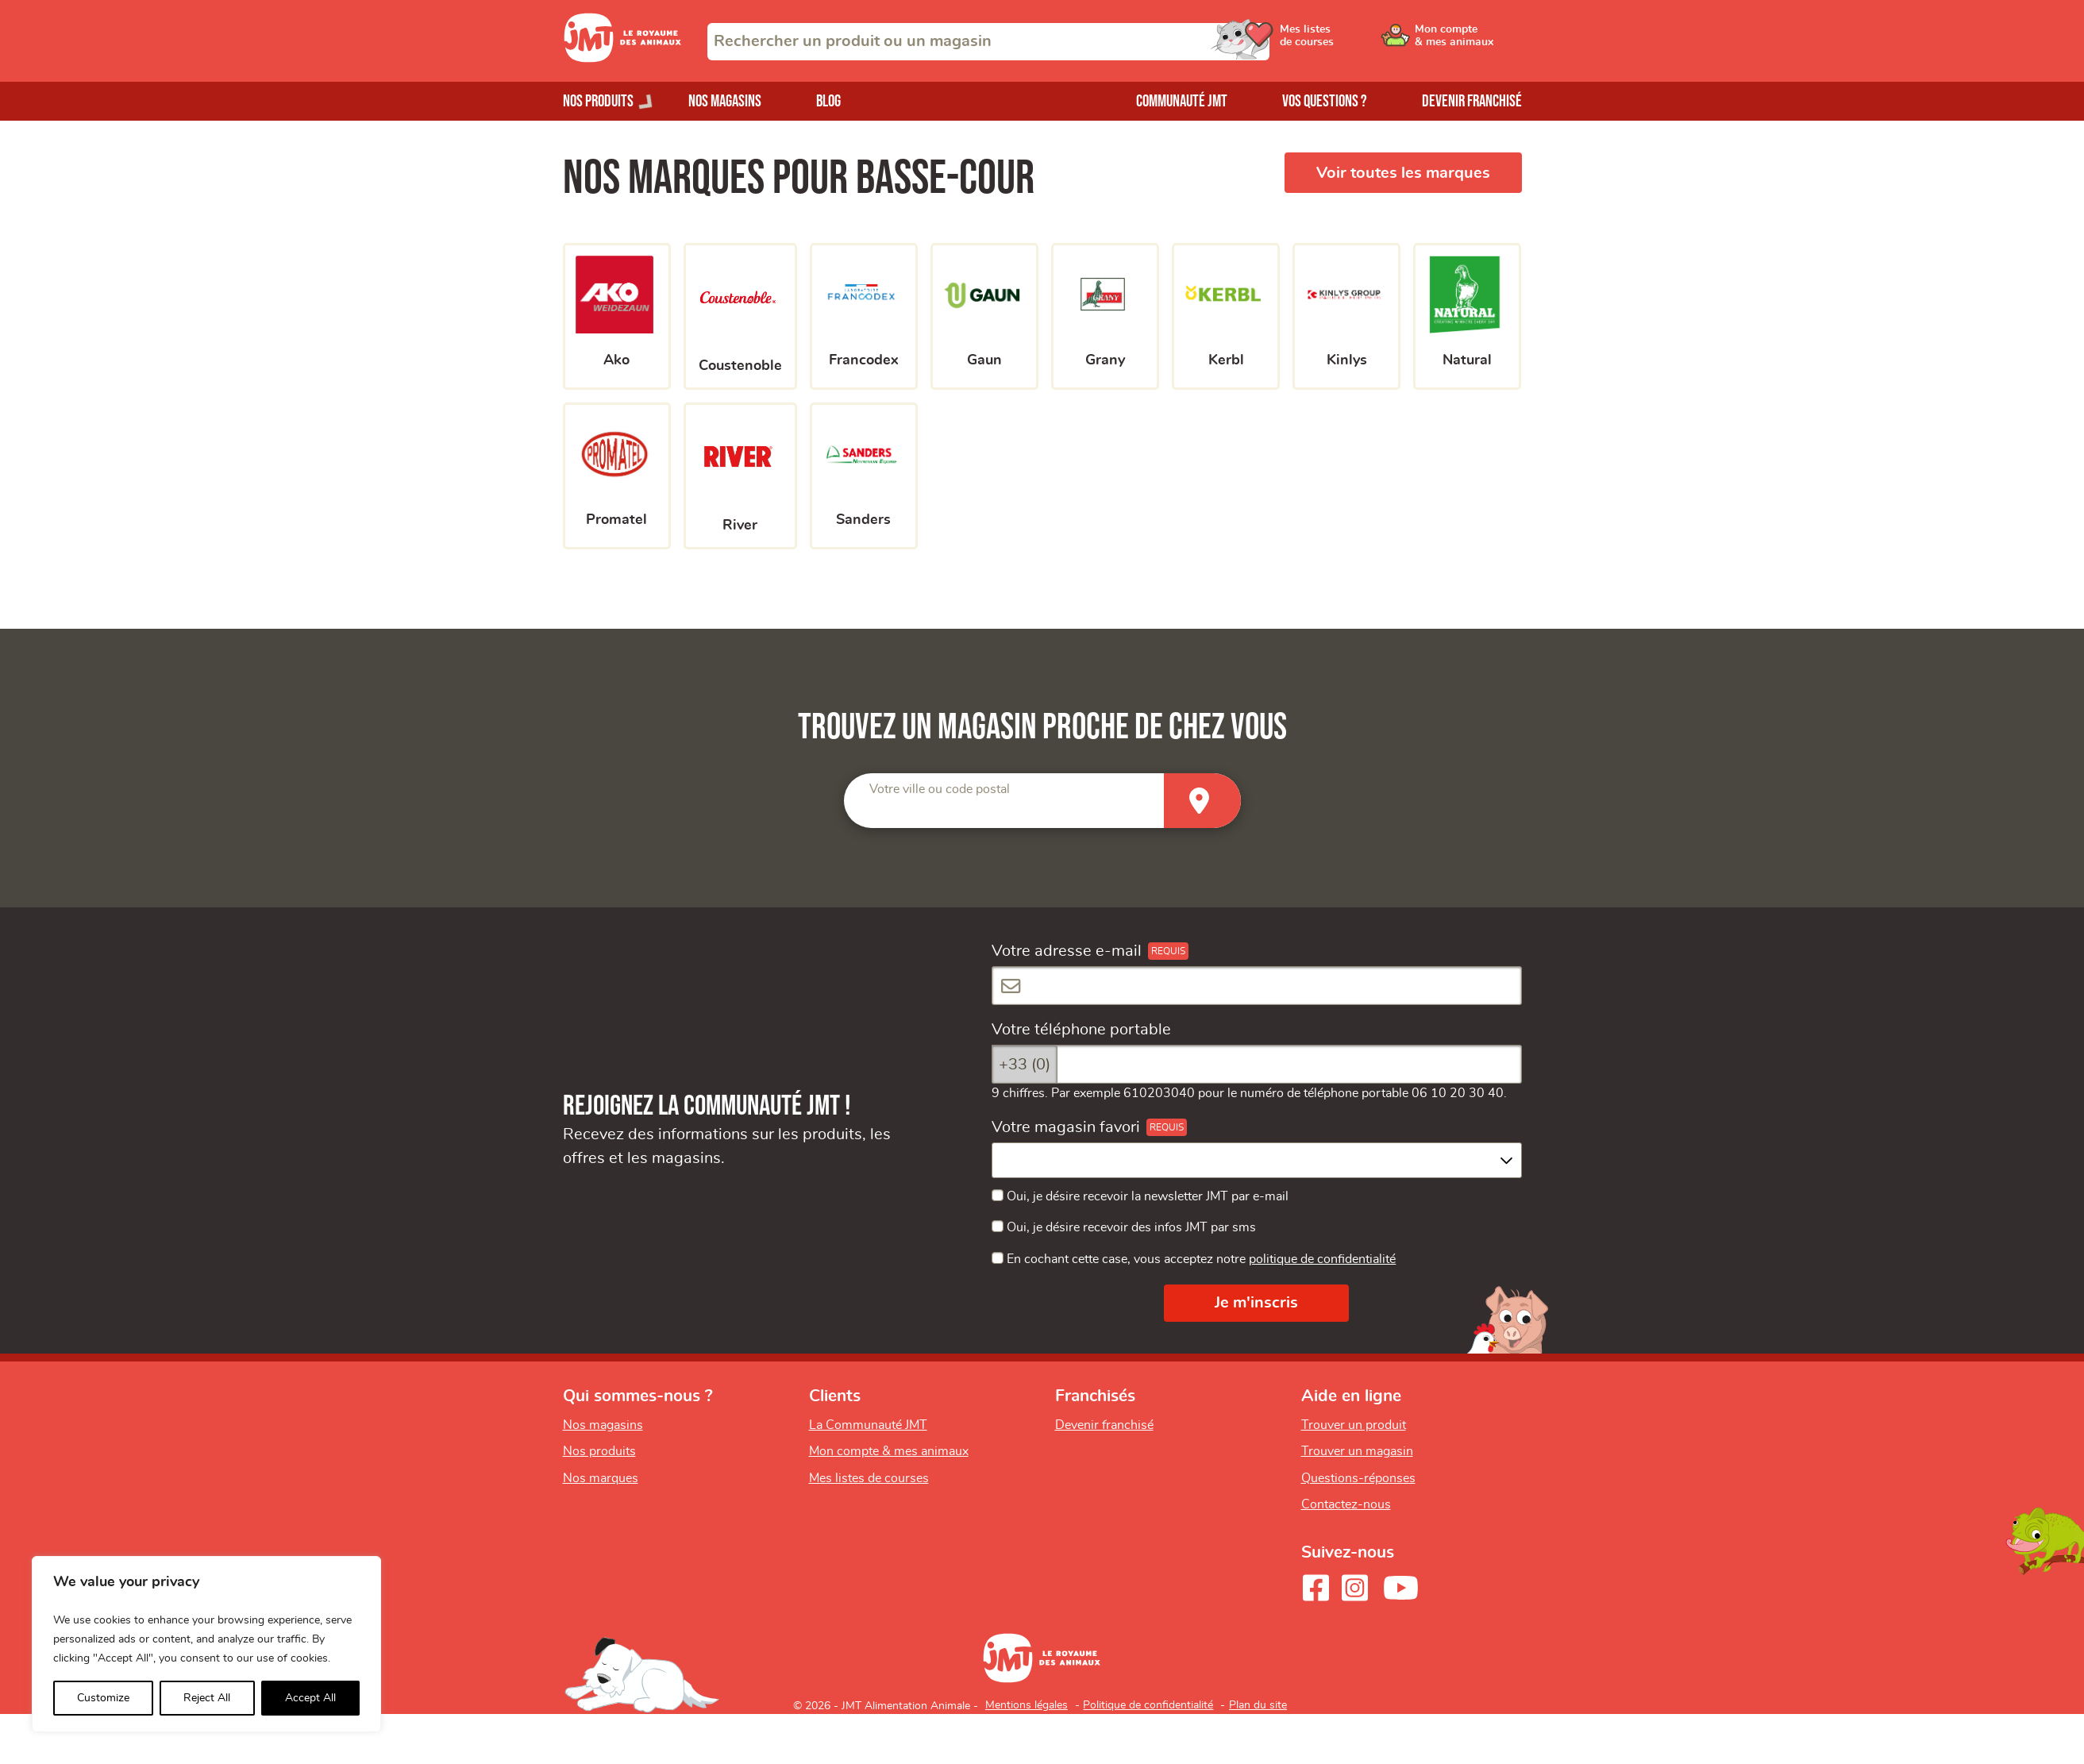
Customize (103, 1698)
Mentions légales (1026, 1705)
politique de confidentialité (1322, 1259)
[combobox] (988, 41)
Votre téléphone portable (1081, 1030)
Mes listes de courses (869, 1478)
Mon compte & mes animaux (889, 1451)
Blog (828, 101)
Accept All (310, 1698)
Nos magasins (724, 101)
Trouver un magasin (1357, 1451)
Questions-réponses (1358, 1478)
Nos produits (599, 1451)
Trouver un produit (1353, 1425)
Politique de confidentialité (1148, 1705)
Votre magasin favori (1066, 1127)
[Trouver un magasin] (1202, 800)
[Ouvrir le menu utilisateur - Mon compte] (1468, 41)
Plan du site (1258, 1705)
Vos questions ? (1324, 101)
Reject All (206, 1698)
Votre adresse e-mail (1067, 951)
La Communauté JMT (868, 1425)
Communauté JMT (1181, 101)
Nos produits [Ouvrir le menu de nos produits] (598, 101)
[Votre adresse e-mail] (1257, 985)
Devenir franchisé (1472, 101)
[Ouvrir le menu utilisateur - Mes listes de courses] (1348, 41)
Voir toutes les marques (1403, 173)
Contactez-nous (1346, 1504)
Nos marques (600, 1478)
